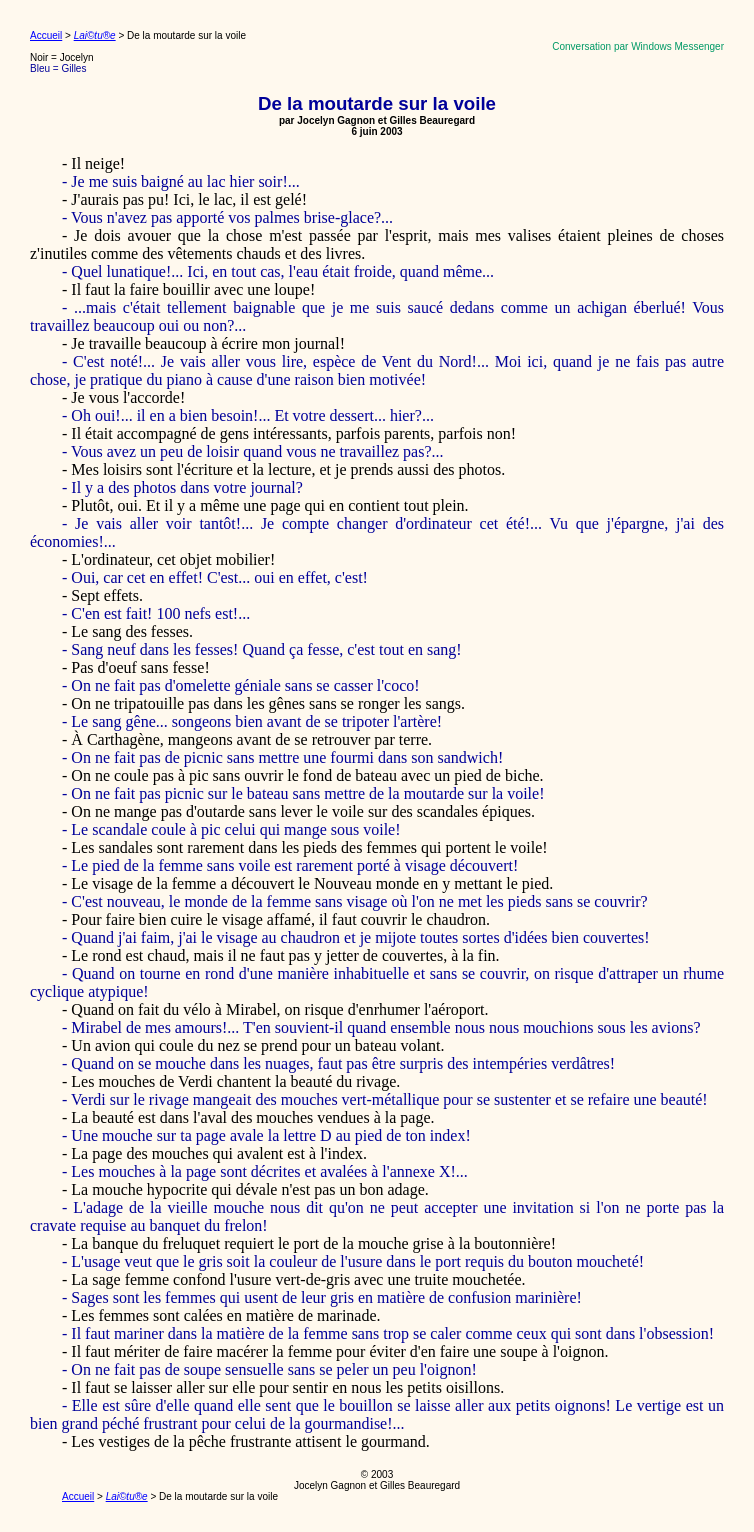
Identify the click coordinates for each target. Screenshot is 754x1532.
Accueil (46, 35)
